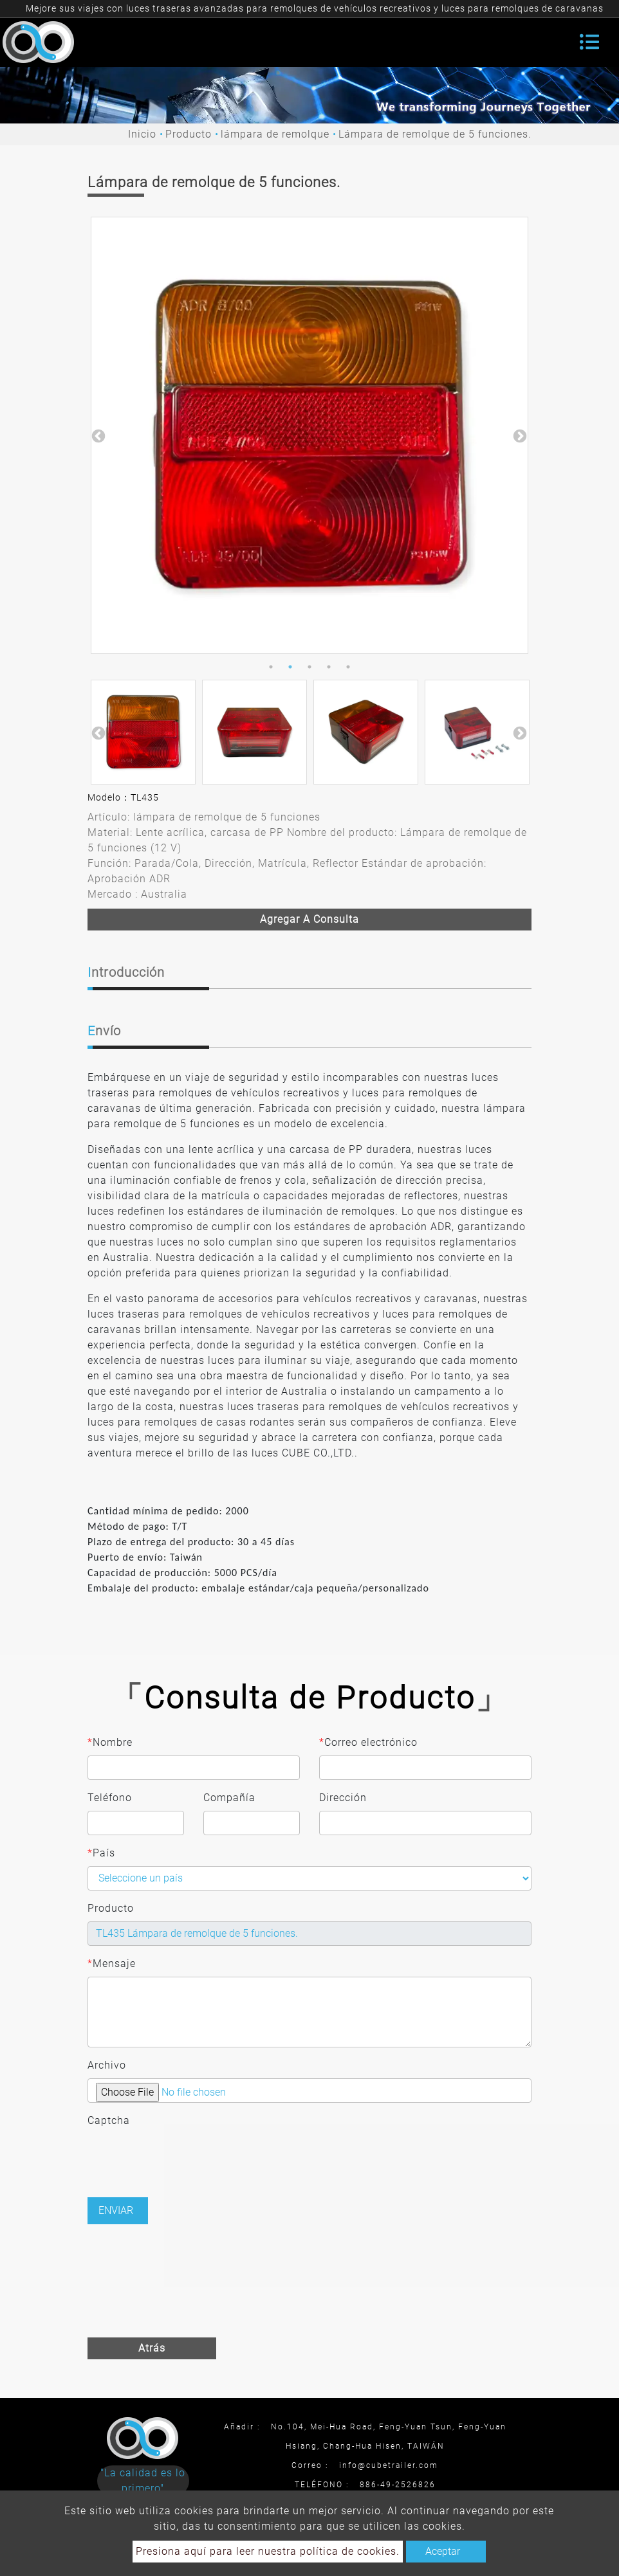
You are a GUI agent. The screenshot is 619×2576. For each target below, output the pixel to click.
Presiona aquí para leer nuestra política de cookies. (268, 2551)
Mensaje (112, 1964)
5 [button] (348, 666)
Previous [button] (97, 435)
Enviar (115, 2210)
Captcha (109, 2120)
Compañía (229, 1797)
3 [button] (309, 666)
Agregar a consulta (309, 919)
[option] (309, 435)
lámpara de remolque (275, 134)
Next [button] (518, 435)
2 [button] (290, 666)
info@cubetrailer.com (388, 2465)
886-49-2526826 (398, 2484)
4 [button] (328, 666)
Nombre (110, 1742)
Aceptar (442, 2551)
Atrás (151, 2348)
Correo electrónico (368, 1742)
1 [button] (270, 666)
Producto (188, 134)
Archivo (107, 2065)
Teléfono (110, 1797)
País (101, 1853)
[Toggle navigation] (589, 42)
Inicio (142, 134)
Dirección (343, 1797)
